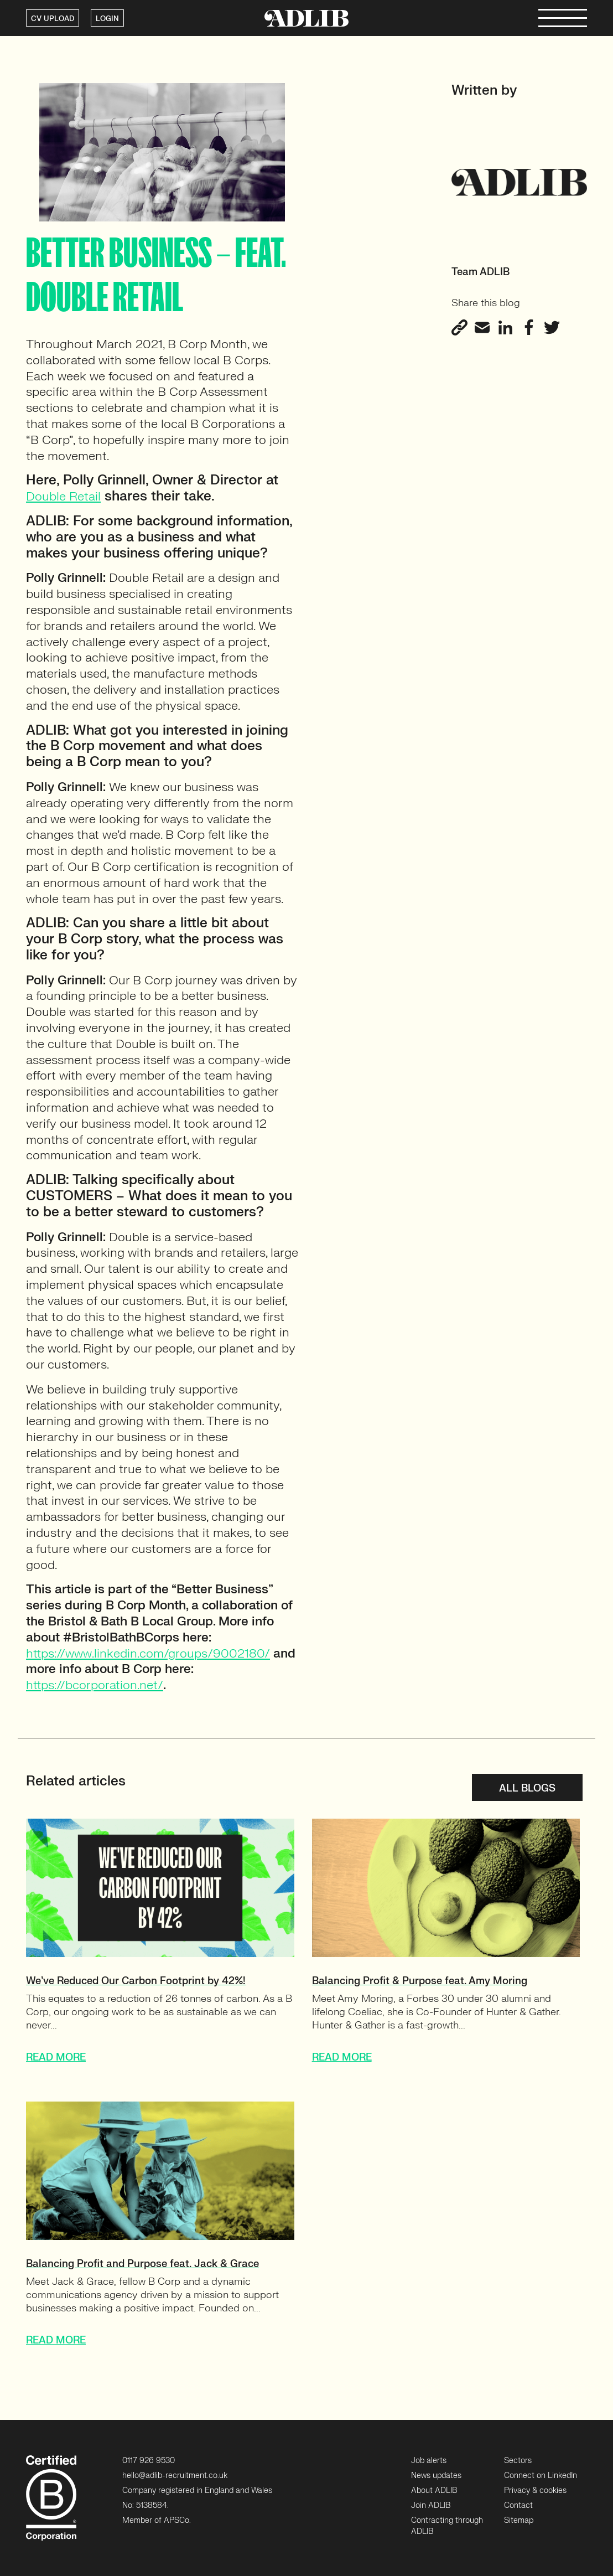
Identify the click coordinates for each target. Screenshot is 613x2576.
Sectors (518, 2460)
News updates (436, 2475)
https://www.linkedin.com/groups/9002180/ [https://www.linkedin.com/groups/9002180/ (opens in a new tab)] (148, 1653)
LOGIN (107, 18)
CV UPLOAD (52, 18)
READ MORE (56, 2057)
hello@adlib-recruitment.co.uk (174, 2475)
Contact (518, 2505)
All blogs (527, 1788)
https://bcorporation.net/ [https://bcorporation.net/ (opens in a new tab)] (94, 1685)
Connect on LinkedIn (540, 2475)
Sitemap (518, 2520)
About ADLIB (434, 2490)
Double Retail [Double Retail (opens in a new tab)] (63, 496)
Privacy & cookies (535, 2490)
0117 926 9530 (148, 2460)
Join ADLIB (430, 2505)
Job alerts (428, 2460)
